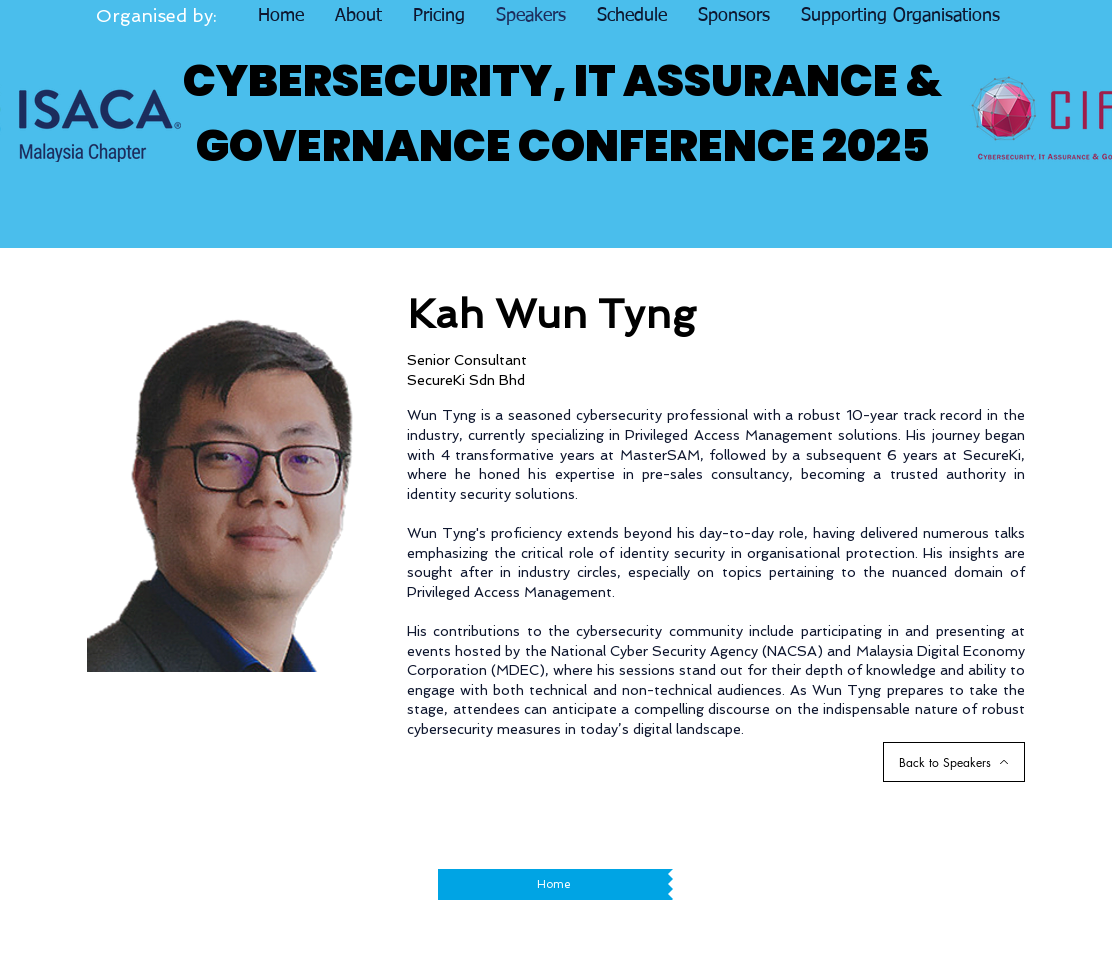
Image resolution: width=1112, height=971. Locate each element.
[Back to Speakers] (954, 762)
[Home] (553, 884)
